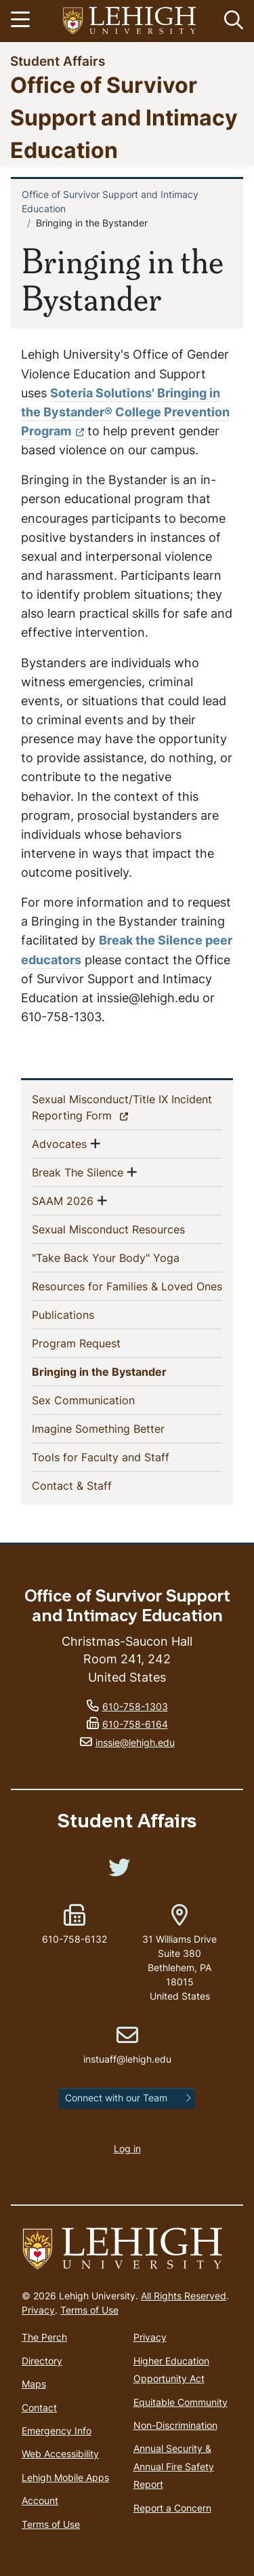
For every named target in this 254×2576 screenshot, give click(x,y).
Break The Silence (77, 1172)
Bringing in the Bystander (123, 1371)
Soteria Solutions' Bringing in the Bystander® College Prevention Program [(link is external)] (125, 411)
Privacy (38, 2309)
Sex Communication (105, 1399)
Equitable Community (180, 2402)
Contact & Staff (94, 1485)
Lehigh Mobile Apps (65, 2477)
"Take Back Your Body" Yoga (127, 1257)
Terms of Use (89, 2309)
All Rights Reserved (183, 2295)
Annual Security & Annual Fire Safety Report (173, 2466)
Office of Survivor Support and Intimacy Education (124, 117)
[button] (231, 21)
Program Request (98, 1342)
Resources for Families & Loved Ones (127, 1285)
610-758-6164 (135, 1724)
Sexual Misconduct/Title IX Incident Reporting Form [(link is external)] (122, 1107)
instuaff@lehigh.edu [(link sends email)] (127, 2045)
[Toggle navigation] (22, 21)
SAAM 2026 (62, 1200)
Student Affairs (57, 60)
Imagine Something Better (120, 1428)
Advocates (59, 1143)
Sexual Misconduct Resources (127, 1229)
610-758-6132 (74, 1939)
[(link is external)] (119, 1871)
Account (40, 2500)
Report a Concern (172, 2507)
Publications (85, 1314)
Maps (34, 2383)
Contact (39, 2407)
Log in (127, 2148)
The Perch (44, 2337)
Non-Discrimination (175, 2425)
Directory (42, 2360)
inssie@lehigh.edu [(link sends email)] (135, 1742)
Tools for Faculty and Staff (122, 1456)
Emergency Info (56, 2430)
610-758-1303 (135, 1706)
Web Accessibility (60, 2453)
